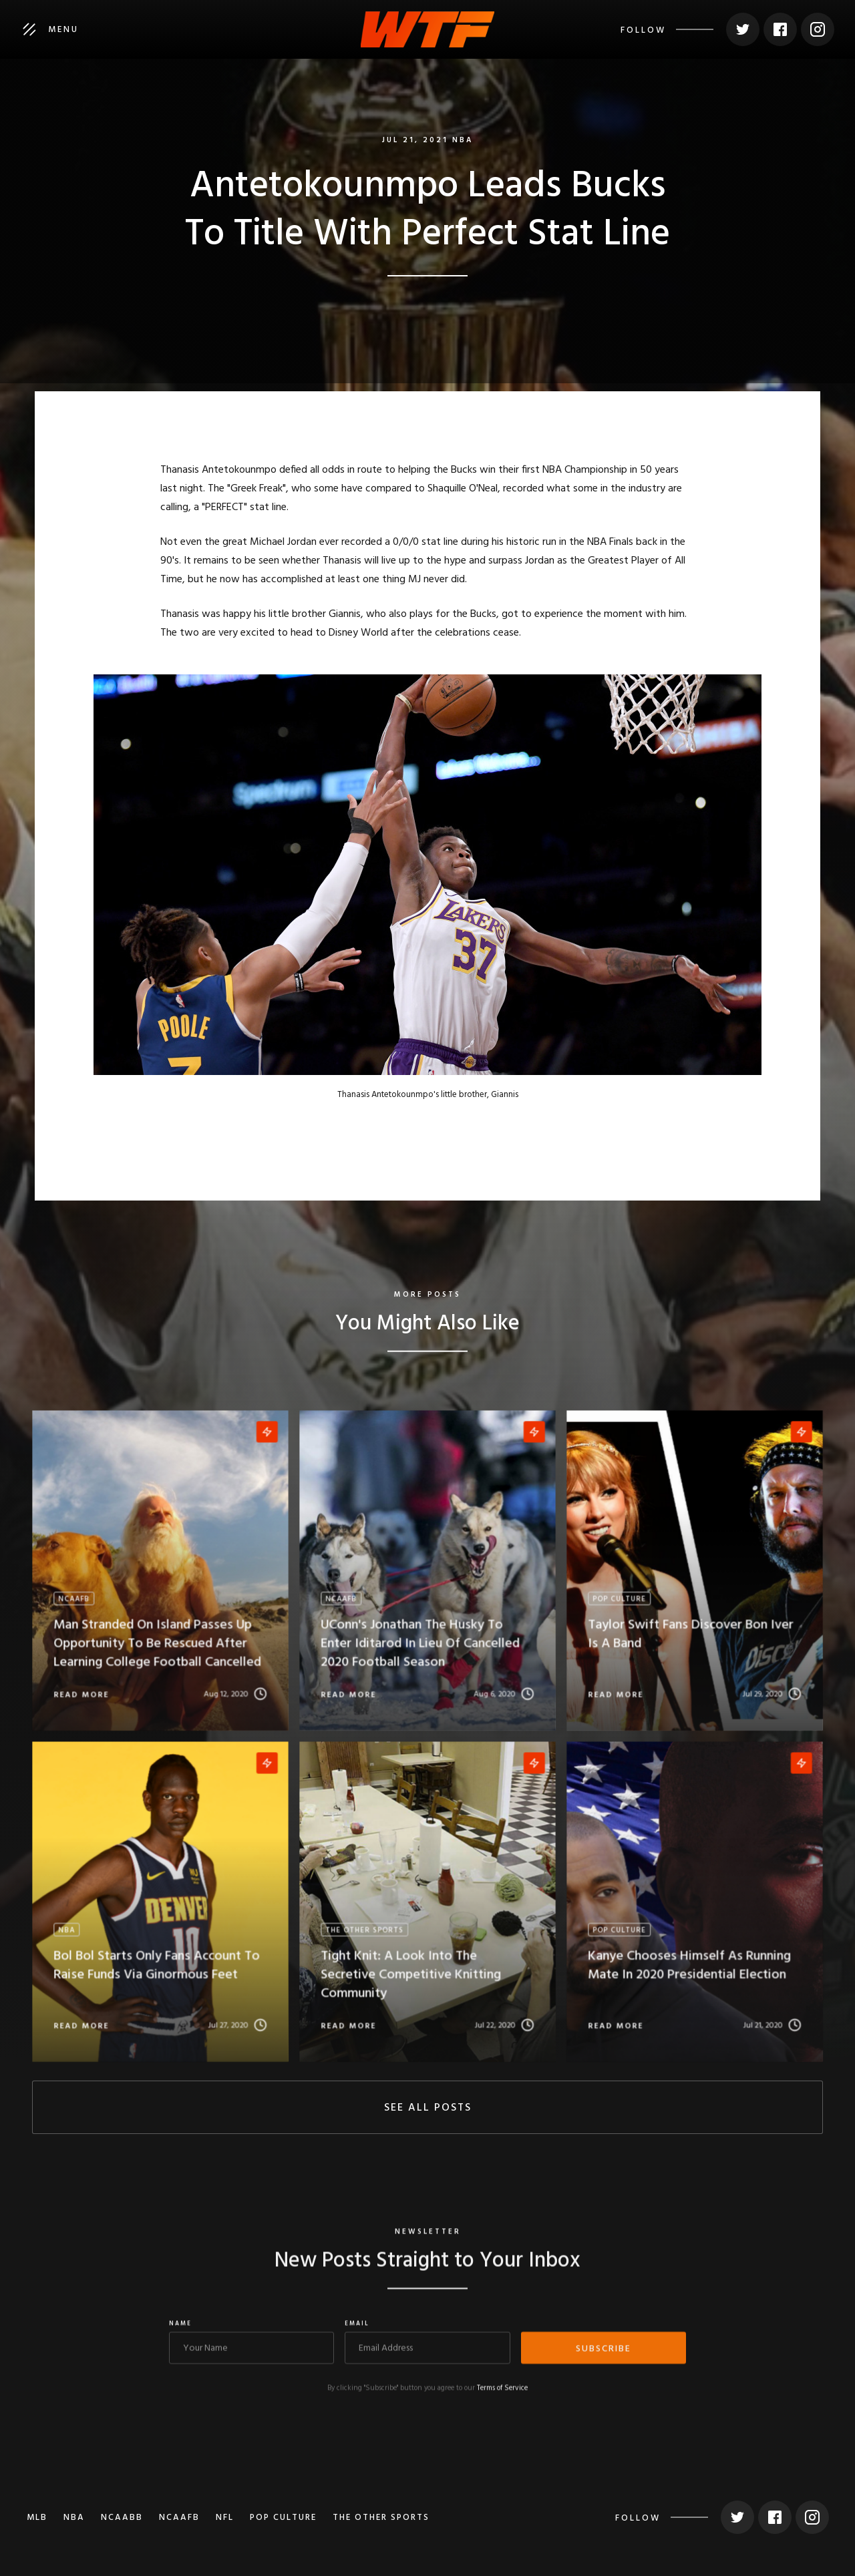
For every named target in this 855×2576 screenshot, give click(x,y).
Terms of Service (502, 2397)
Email (357, 2333)
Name (180, 2333)
